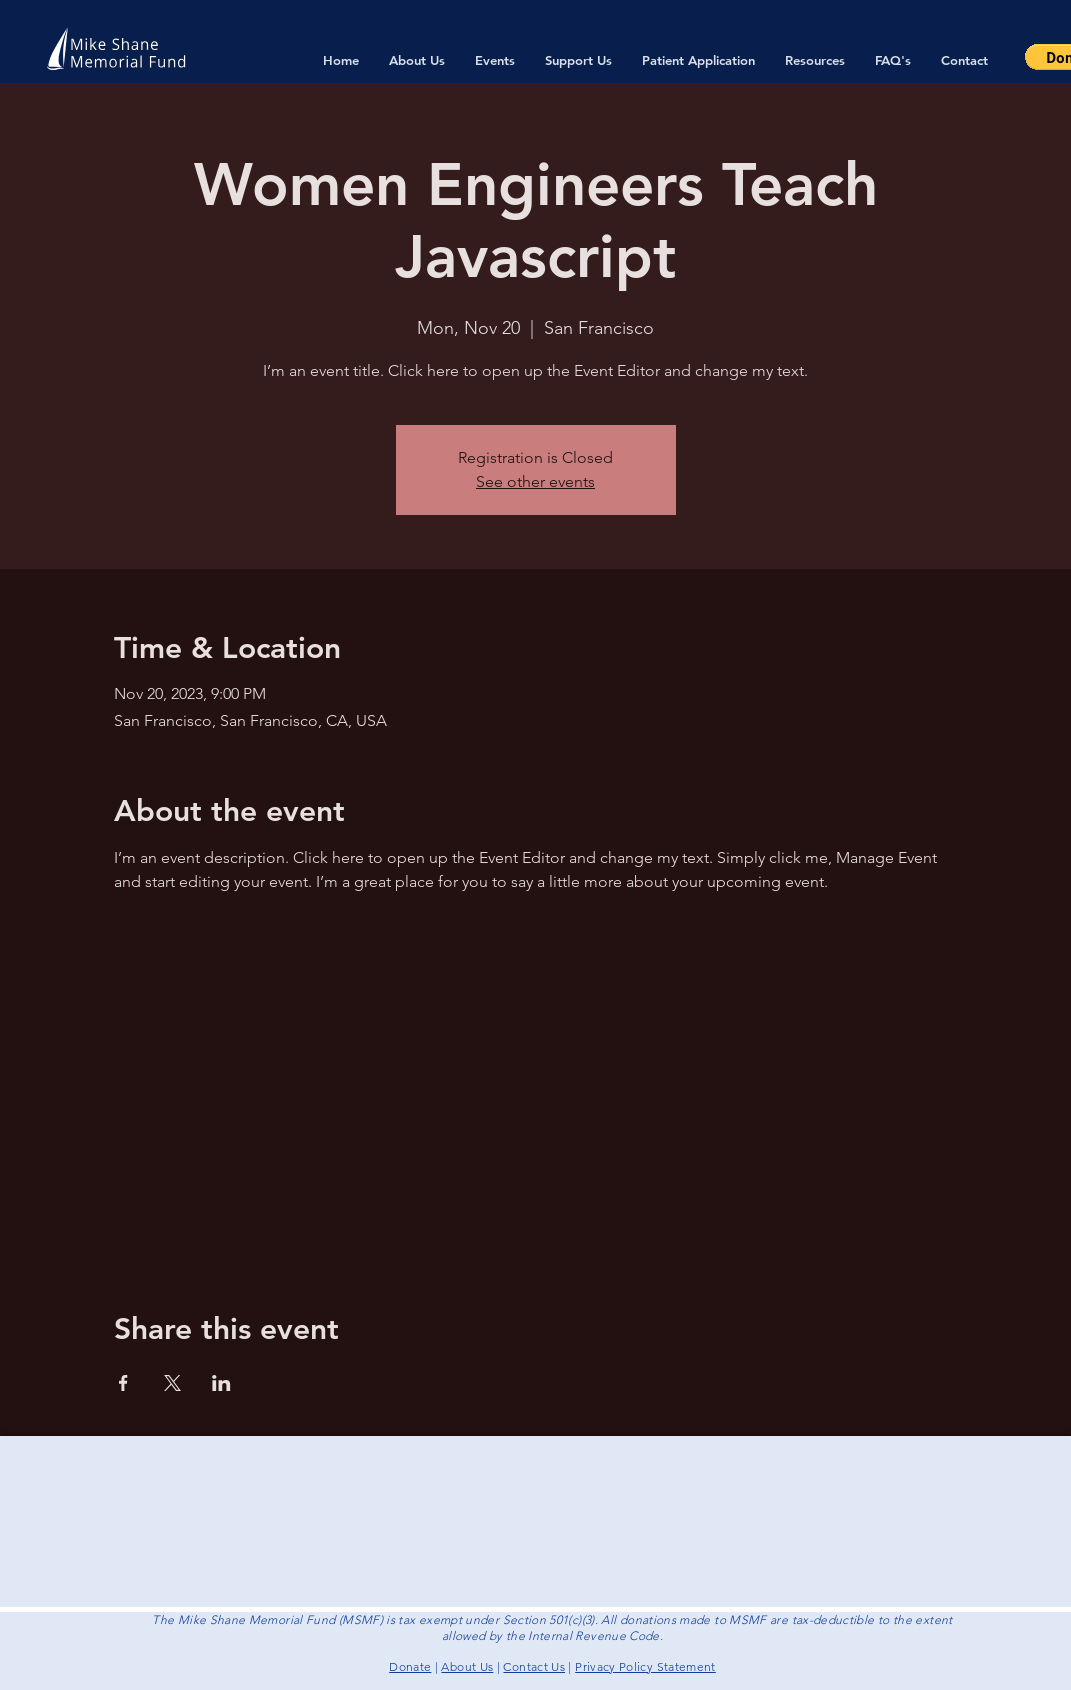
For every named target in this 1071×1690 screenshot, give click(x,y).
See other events (535, 481)
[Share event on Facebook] (123, 1383)
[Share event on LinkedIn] (221, 1383)
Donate (410, 1666)
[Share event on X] (172, 1383)
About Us (467, 1666)
